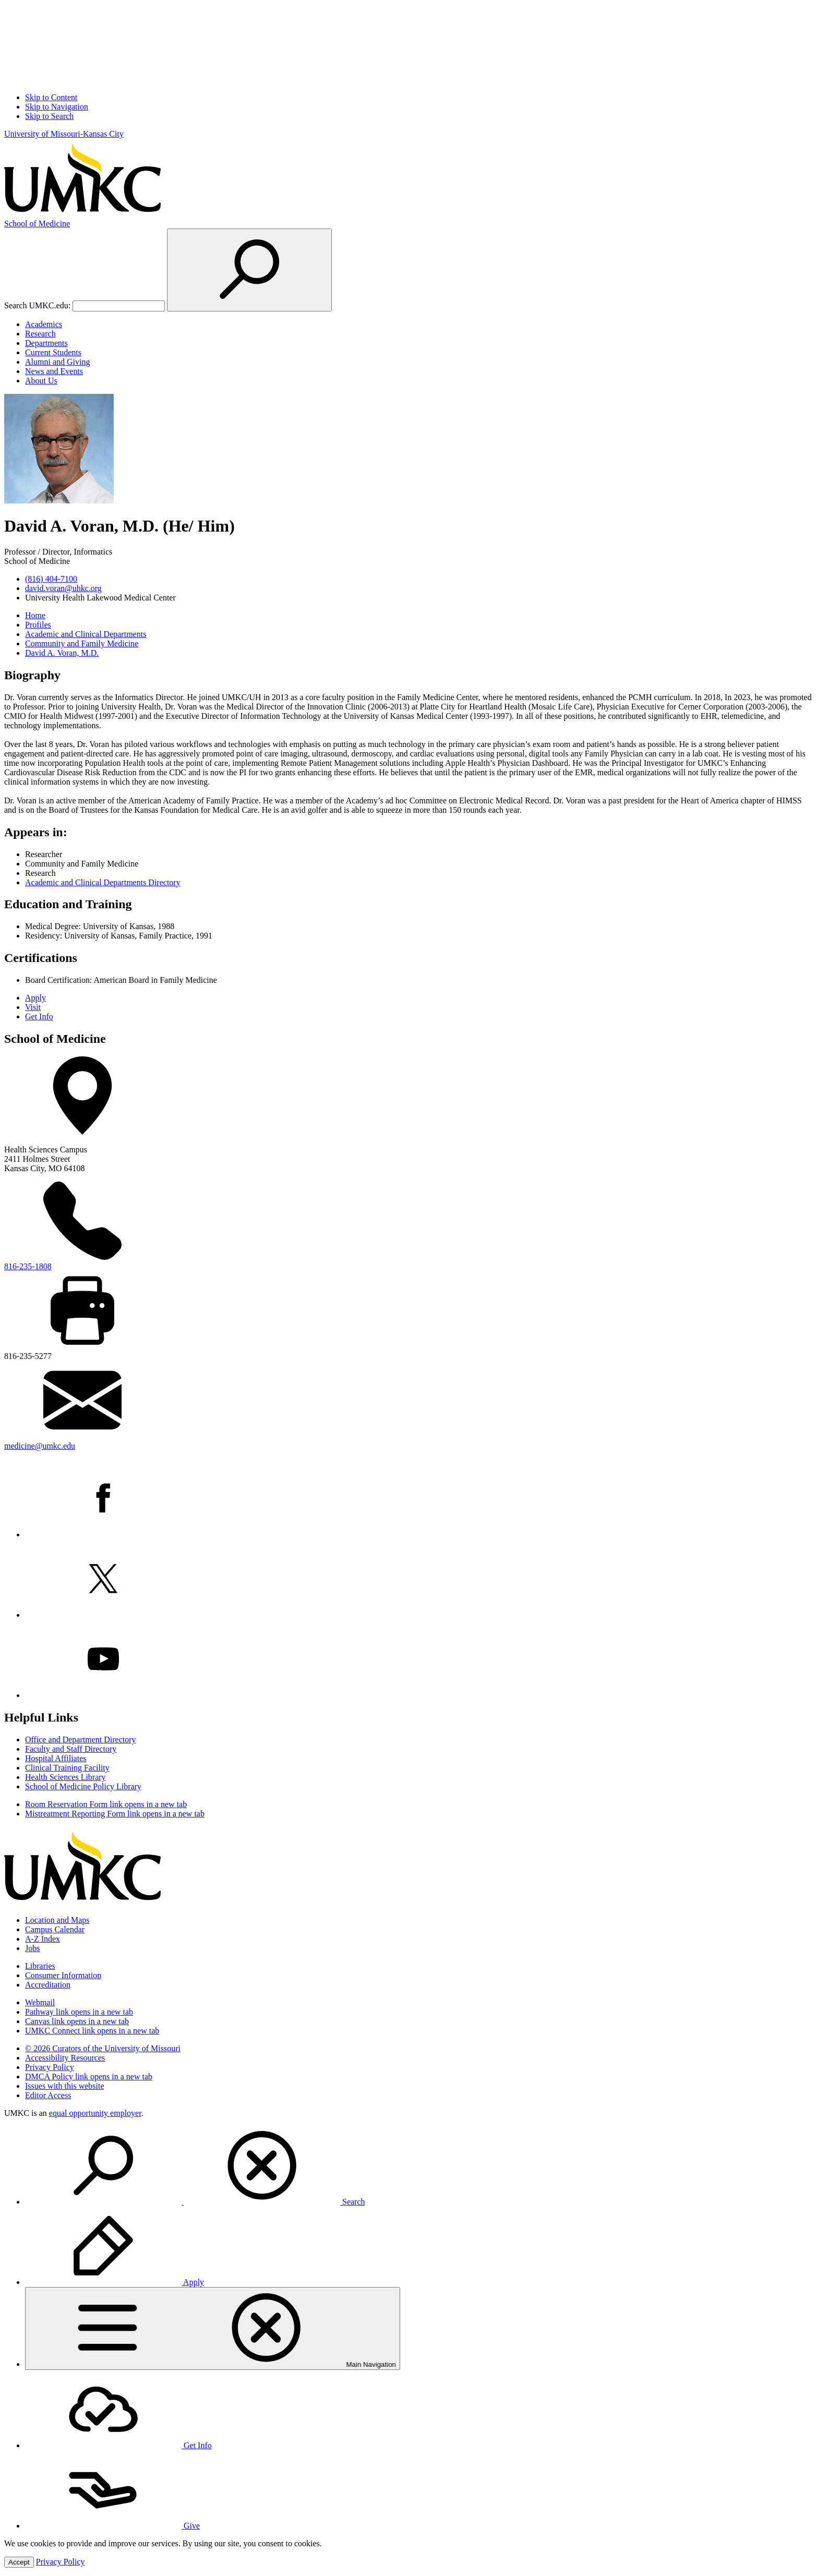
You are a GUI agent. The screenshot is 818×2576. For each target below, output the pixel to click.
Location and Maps (57, 1920)
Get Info (39, 1016)
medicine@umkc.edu (39, 1445)
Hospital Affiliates (55, 1758)
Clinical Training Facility (67, 1767)
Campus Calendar (55, 1929)
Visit (33, 1007)
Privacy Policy (49, 2067)
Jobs (32, 1948)
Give (112, 2525)
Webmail (40, 2002)
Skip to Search (49, 116)
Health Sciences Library (65, 1777)
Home (35, 615)
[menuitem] (419, 2166)
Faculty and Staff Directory (70, 1748)
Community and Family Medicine (81, 643)
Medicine (37, 223)
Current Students (53, 352)
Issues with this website (64, 2085)
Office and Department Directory (80, 1739)
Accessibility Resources (65, 2057)
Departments (46, 343)
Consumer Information (63, 1975)
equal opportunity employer (95, 2113)
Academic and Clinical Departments (85, 634)
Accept (19, 2562)
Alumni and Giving (57, 361)
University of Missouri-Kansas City (64, 133)
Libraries (40, 1965)
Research (40, 333)
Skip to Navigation (56, 106)
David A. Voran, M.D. (62, 652)
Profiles (38, 624)
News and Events (54, 371)
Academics (43, 324)
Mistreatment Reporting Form (114, 1813)
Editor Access (48, 2095)
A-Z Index (42, 1938)
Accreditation (47, 1984)
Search (195, 2201)
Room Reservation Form (106, 1804)
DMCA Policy (88, 2076)
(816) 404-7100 (51, 578)
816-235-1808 (28, 1266)
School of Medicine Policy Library (83, 1786)
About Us (41, 380)
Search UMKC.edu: (37, 305)
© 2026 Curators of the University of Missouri (103, 2048)
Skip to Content (51, 97)
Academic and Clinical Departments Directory (103, 882)
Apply (35, 997)
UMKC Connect (92, 2030)
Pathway (79, 2011)
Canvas (77, 2021)
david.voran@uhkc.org (63, 588)
